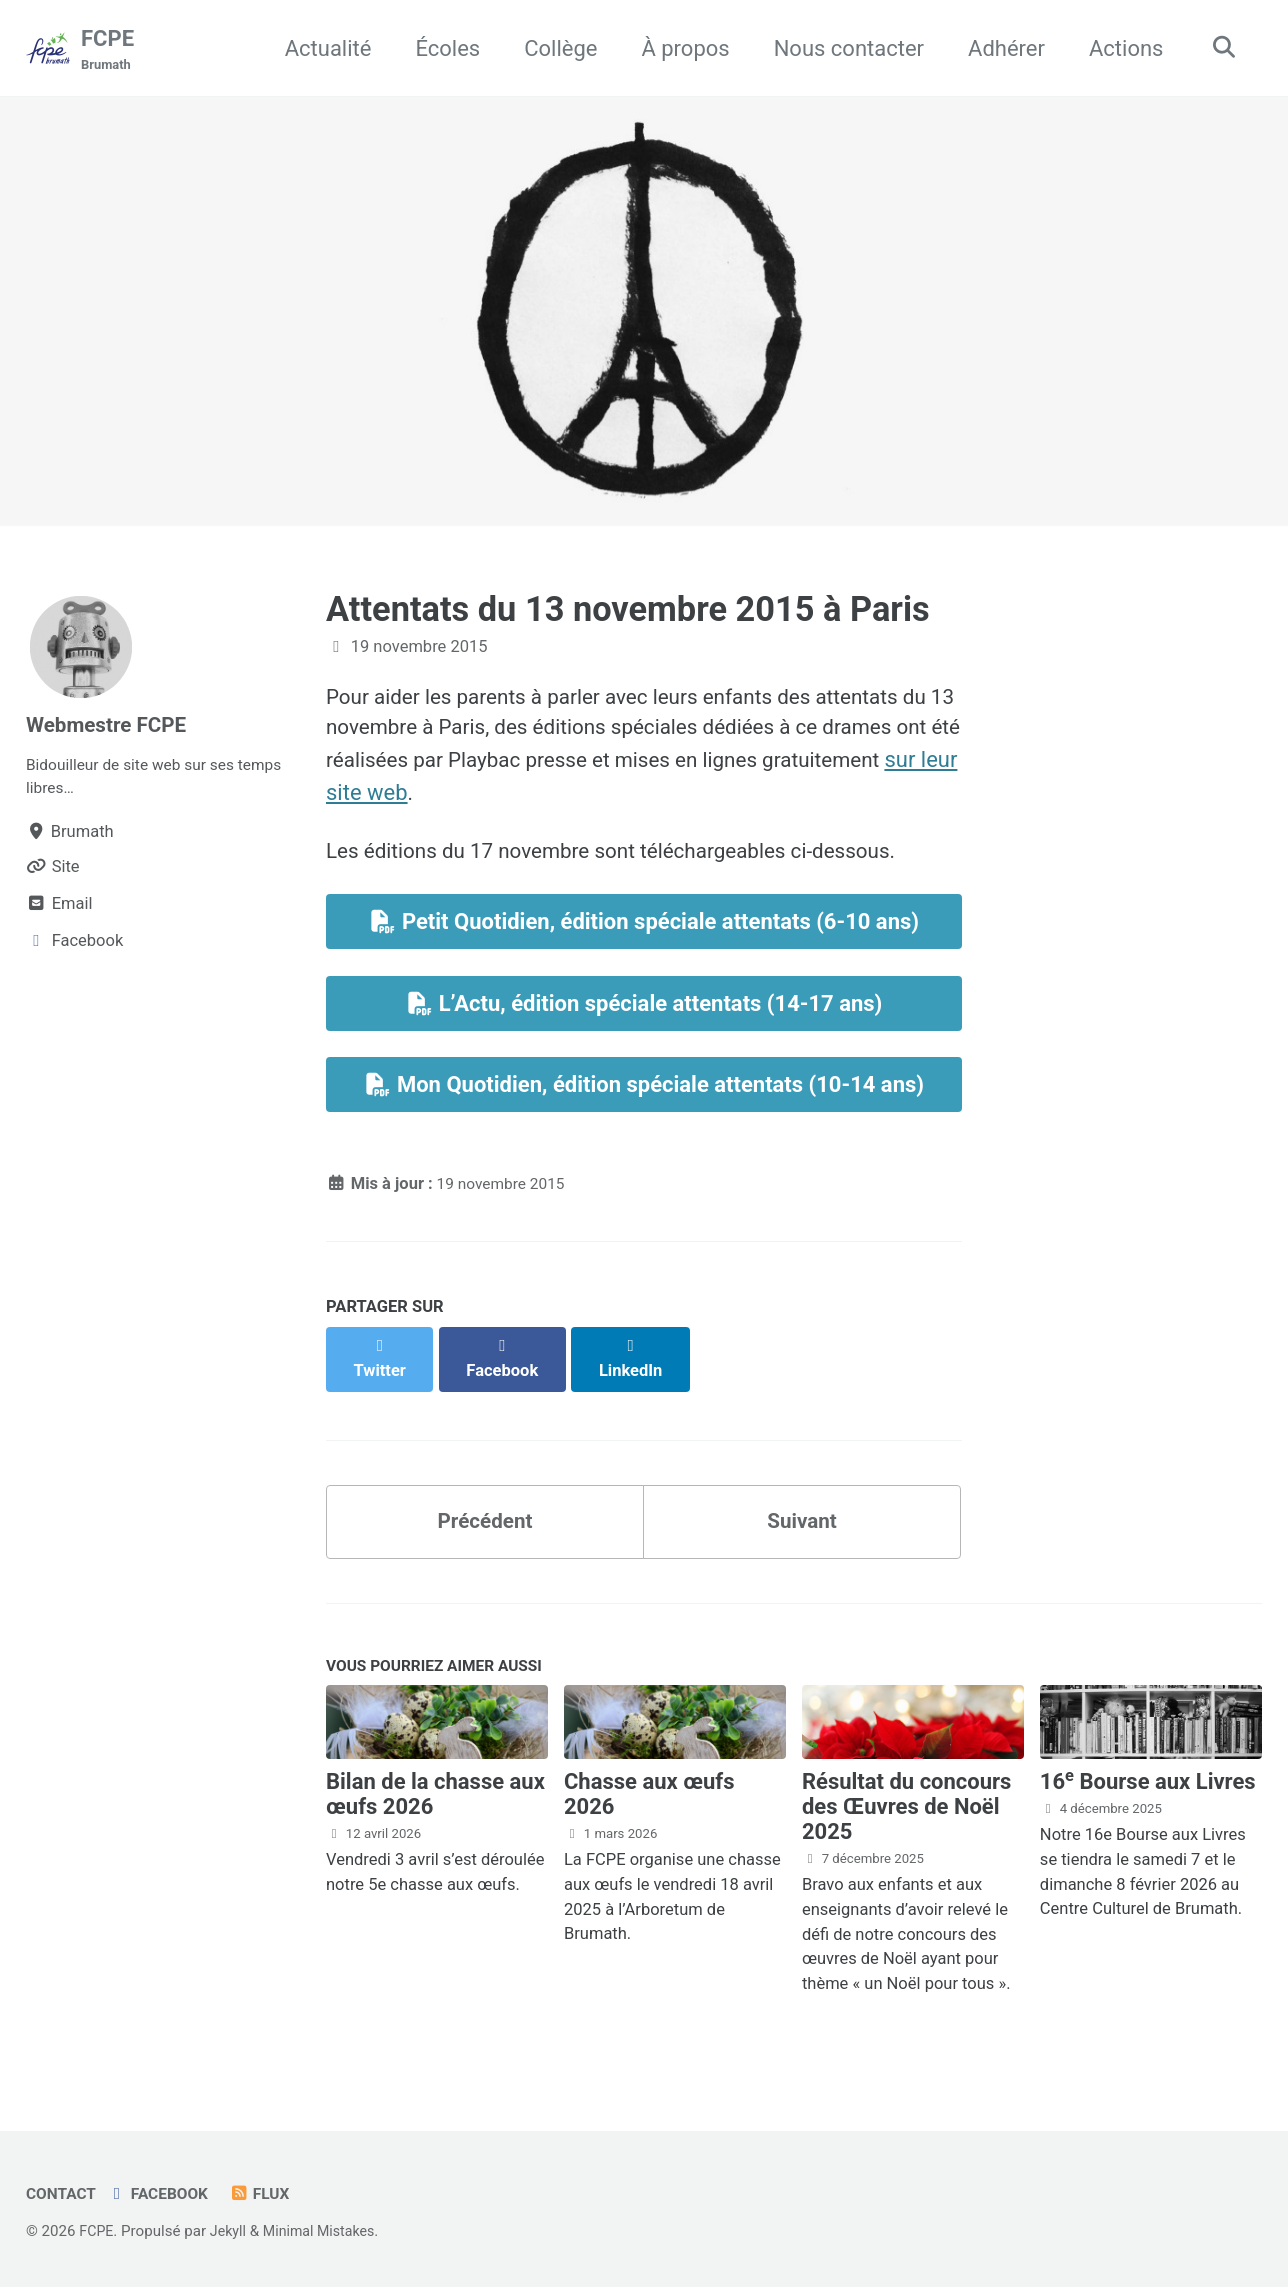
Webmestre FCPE (111, 725)
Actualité (321, 48)
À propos (679, 48)
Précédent (484, 1517)
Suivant (802, 1517)
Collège (553, 48)
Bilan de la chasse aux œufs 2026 (435, 1796)
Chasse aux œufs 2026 (649, 1796)
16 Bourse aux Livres (1148, 1783)
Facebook (164, 2193)
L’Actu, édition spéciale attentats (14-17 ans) (644, 1016)
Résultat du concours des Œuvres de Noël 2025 (907, 1808)
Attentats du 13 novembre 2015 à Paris (628, 610)
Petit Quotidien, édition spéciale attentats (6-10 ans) (644, 932)
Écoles (441, 48)
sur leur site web (537, 798)
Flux (271, 2193)
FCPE (107, 51)
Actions (1119, 48)
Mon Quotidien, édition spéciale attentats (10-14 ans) (644, 1099)
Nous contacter (842, 48)
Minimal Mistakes (327, 2231)
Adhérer (999, 48)
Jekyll (231, 2231)
